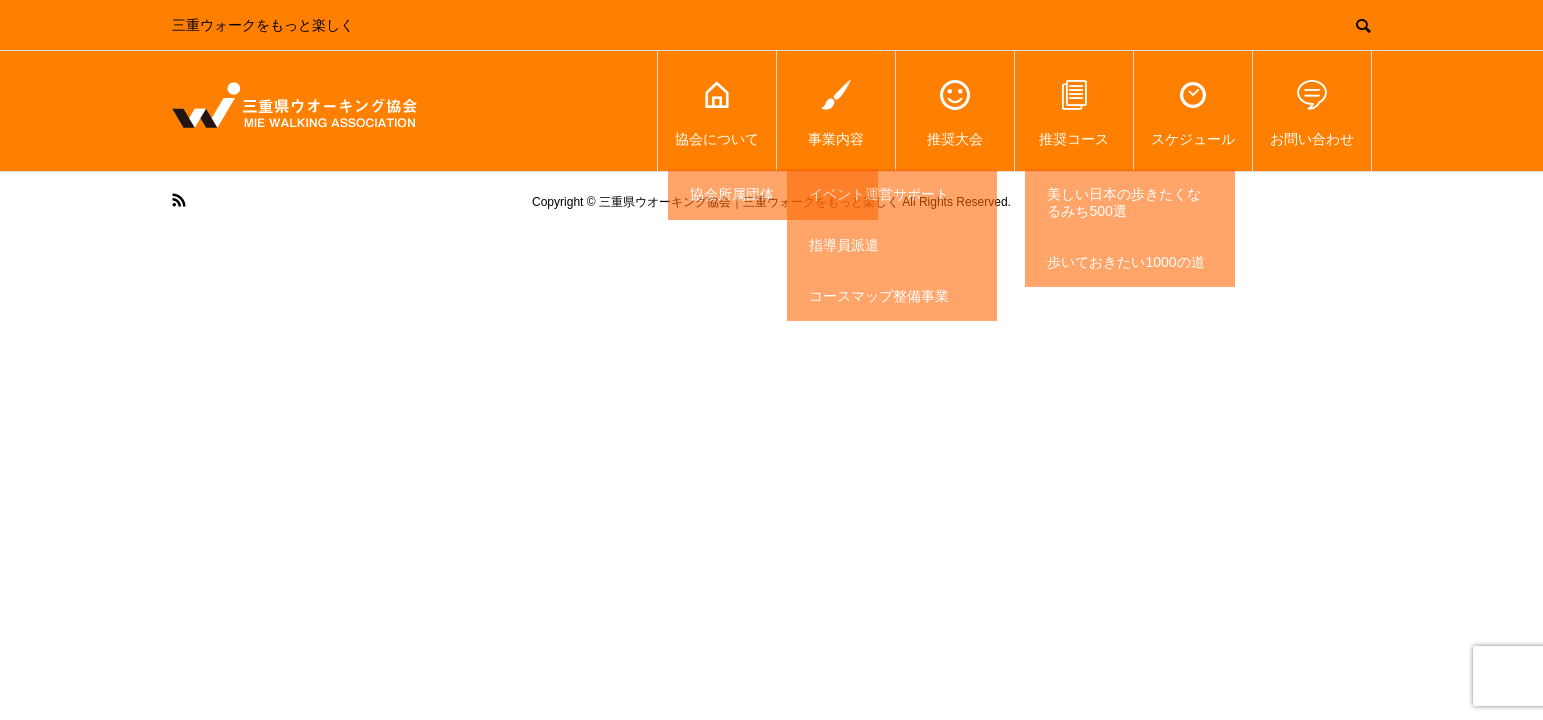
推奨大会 (955, 111)
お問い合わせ (1312, 111)
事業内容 (836, 111)
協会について (717, 111)
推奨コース (1074, 111)
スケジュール (1193, 111)
